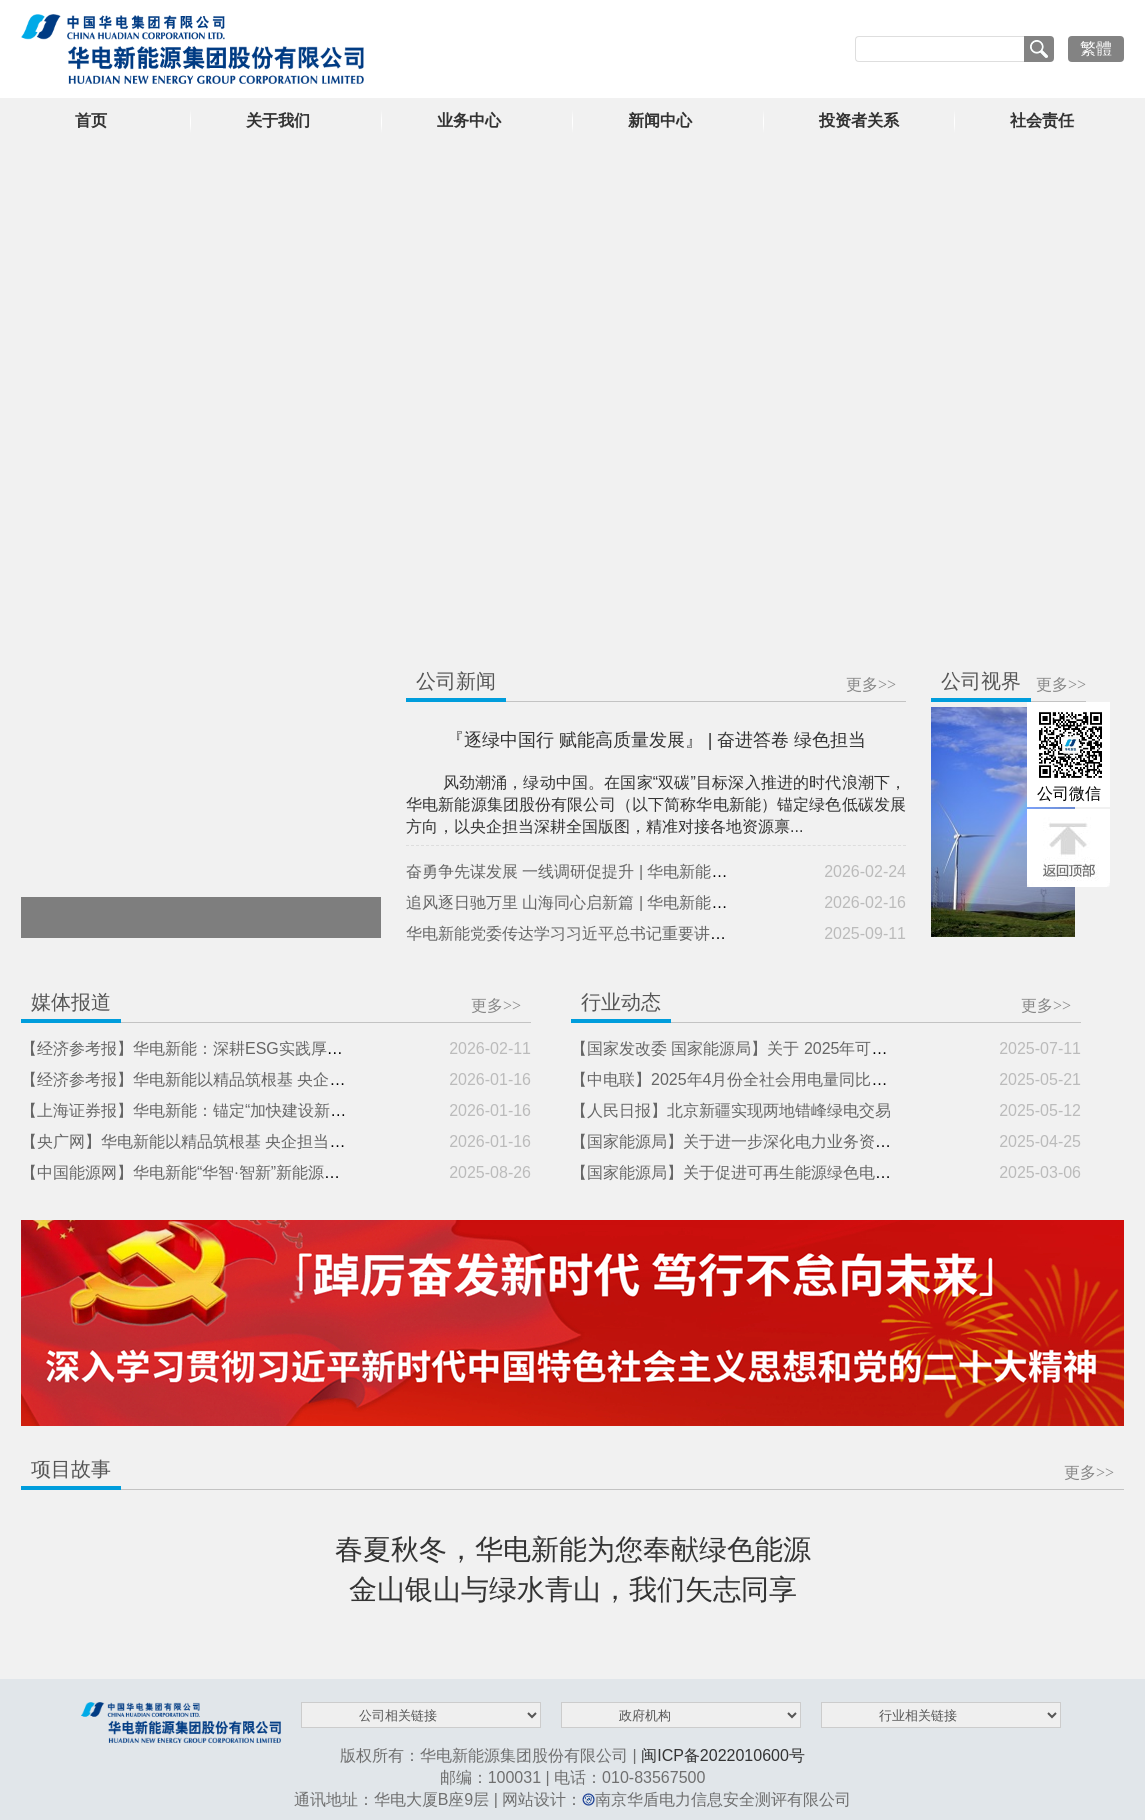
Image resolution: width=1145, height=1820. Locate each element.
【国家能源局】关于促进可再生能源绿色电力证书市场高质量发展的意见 (827, 1172)
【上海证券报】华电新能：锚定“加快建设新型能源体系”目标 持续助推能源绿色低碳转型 (332, 1110)
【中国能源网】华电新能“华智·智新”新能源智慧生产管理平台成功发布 (268, 1172)
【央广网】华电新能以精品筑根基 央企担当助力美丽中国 (223, 1141)
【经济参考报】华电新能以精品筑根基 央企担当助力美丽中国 (239, 1079)
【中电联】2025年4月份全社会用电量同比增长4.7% (755, 1079)
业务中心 (469, 120)
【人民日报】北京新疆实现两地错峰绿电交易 (731, 1110)
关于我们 (278, 120)
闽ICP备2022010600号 (723, 1755)
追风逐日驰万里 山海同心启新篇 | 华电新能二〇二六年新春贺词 (631, 902)
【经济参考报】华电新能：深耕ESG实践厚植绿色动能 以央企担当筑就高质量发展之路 (328, 1048)
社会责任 (1042, 120)
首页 (91, 120)
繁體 (1096, 48)
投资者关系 (859, 120)
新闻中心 (660, 120)
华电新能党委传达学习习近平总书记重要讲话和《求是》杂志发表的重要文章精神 (694, 933)
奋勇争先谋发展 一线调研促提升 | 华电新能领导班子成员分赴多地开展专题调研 (687, 871)
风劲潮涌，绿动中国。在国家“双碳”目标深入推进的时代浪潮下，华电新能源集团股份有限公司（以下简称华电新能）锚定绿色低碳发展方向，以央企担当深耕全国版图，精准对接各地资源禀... (656, 804)
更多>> (871, 684)
